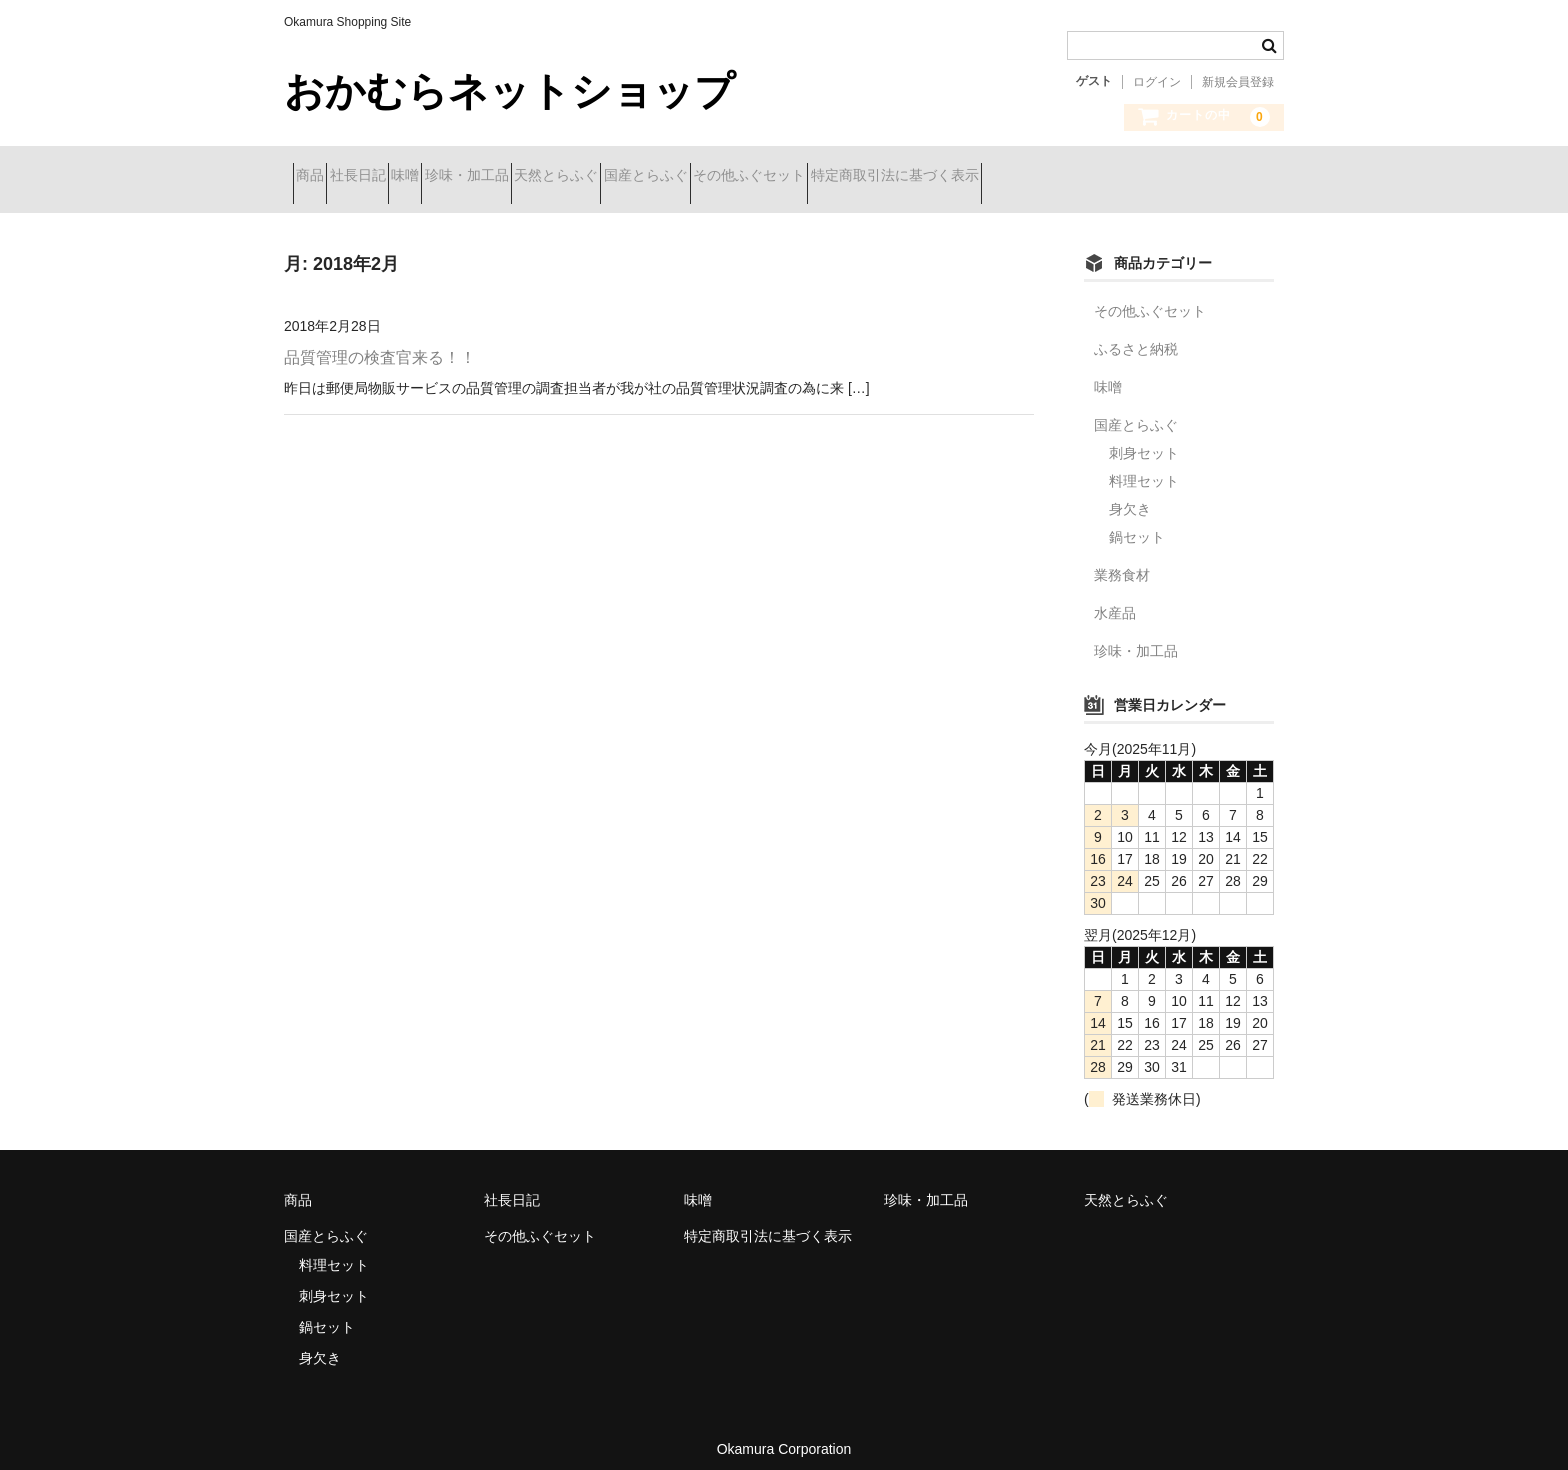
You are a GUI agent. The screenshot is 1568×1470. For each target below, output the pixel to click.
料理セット (1144, 466)
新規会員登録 (1238, 82)
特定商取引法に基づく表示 (1152, 177)
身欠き (1130, 494)
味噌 (485, 177)
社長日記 (402, 177)
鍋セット (1137, 522)
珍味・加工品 (582, 177)
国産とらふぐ (832, 177)
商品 (319, 177)
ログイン (1157, 82)
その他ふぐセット (971, 177)
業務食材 (1122, 560)
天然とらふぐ (707, 177)
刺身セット (1144, 438)
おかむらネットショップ (509, 91)
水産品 (1115, 598)
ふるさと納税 (1136, 334)
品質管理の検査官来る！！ (380, 342)
